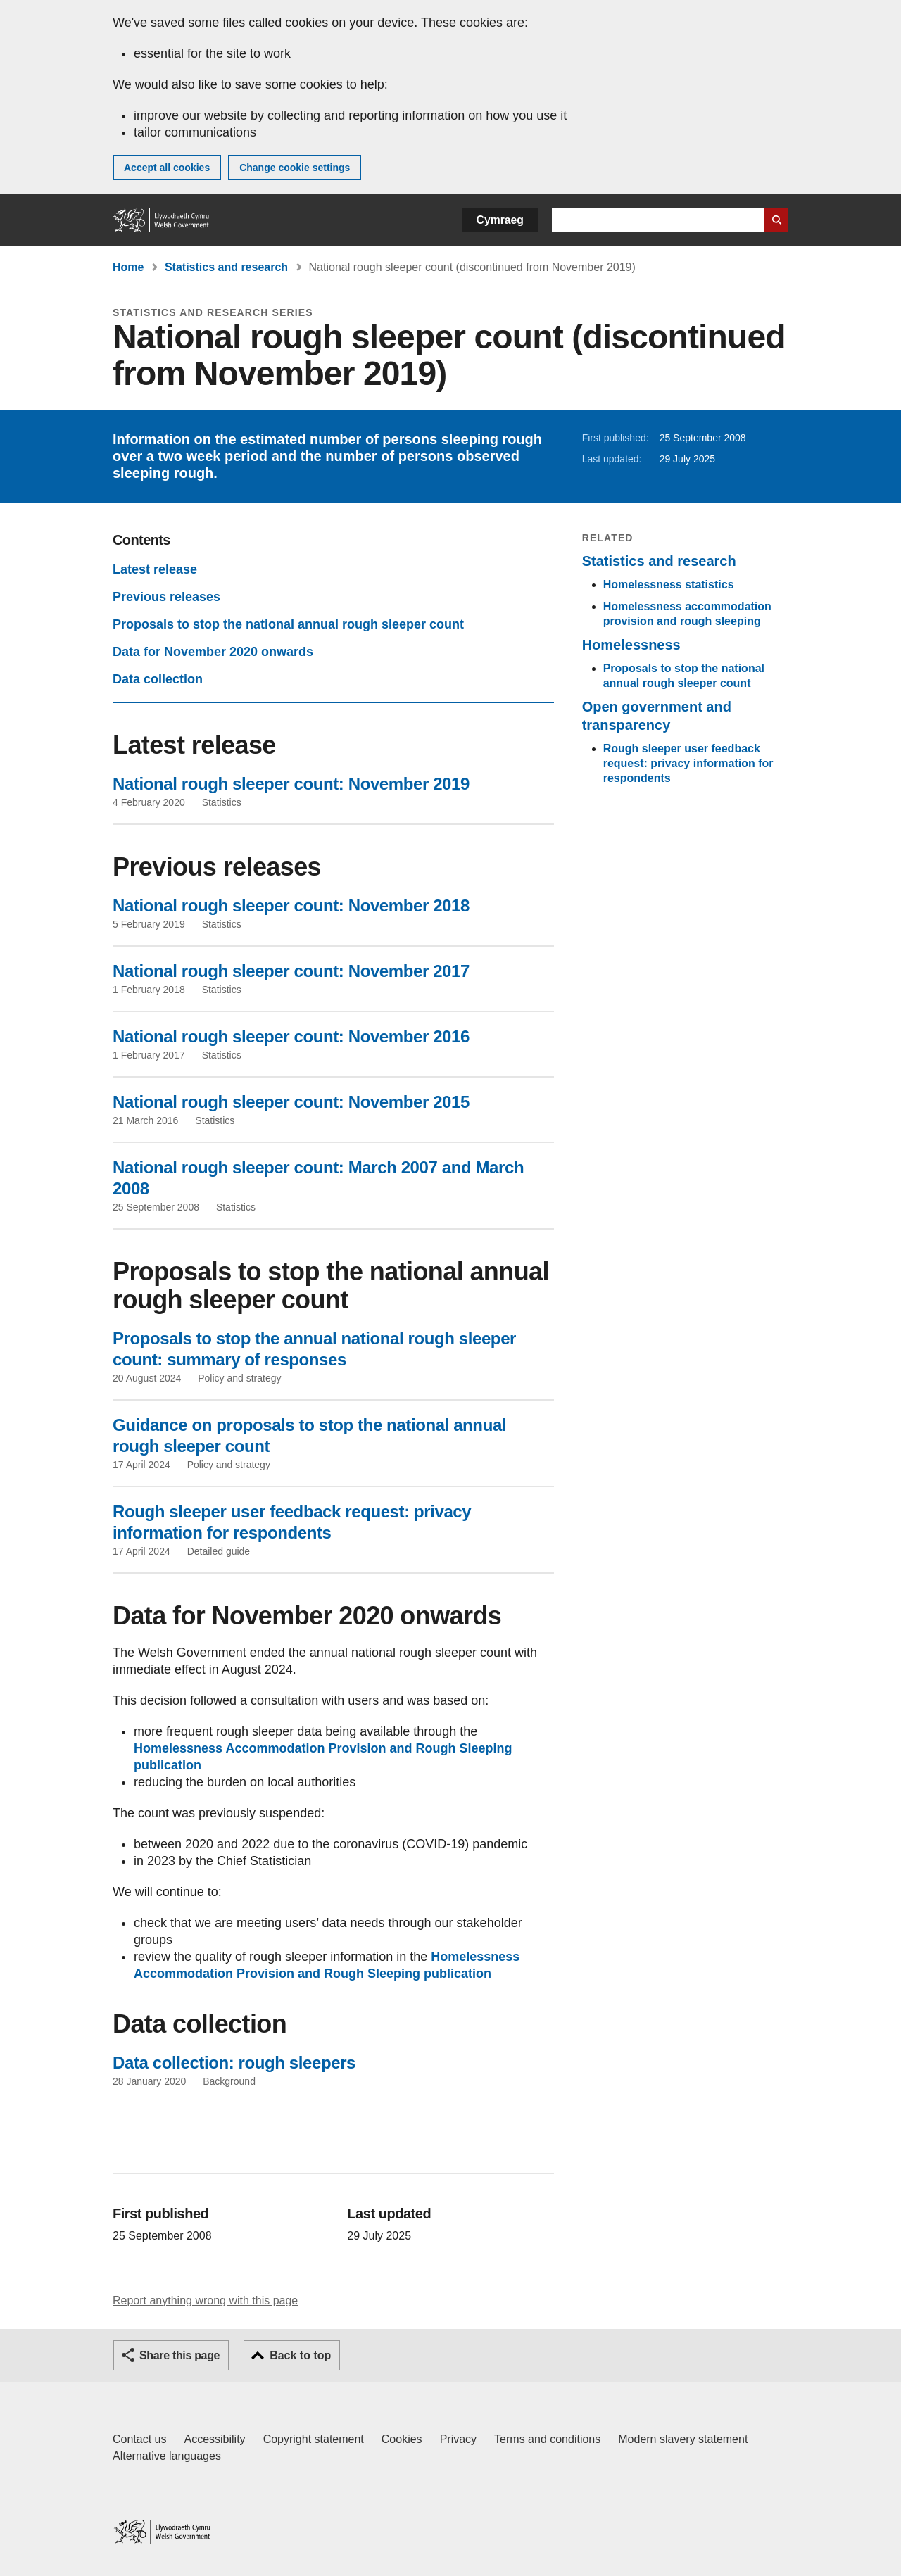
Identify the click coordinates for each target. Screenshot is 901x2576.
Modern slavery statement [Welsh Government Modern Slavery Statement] (683, 2439)
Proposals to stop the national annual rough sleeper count (288, 624)
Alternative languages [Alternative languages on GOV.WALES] (167, 2456)
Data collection (158, 679)
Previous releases (166, 597)
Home (128, 267)
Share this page (179, 2355)
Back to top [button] (300, 2355)
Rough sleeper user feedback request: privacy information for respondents (688, 763)
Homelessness (631, 644)
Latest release (155, 569)
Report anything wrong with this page (205, 2300)
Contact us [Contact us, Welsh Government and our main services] (139, 2439)
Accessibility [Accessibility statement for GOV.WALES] (214, 2439)
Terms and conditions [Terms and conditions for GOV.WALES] (547, 2439)
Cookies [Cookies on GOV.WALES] (402, 2439)
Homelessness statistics (668, 585)
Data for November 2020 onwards (213, 652)
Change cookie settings (294, 167)
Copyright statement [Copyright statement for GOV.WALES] (313, 2439)
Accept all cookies (167, 167)
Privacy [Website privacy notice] (458, 2439)
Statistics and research (226, 267)
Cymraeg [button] (500, 220)
